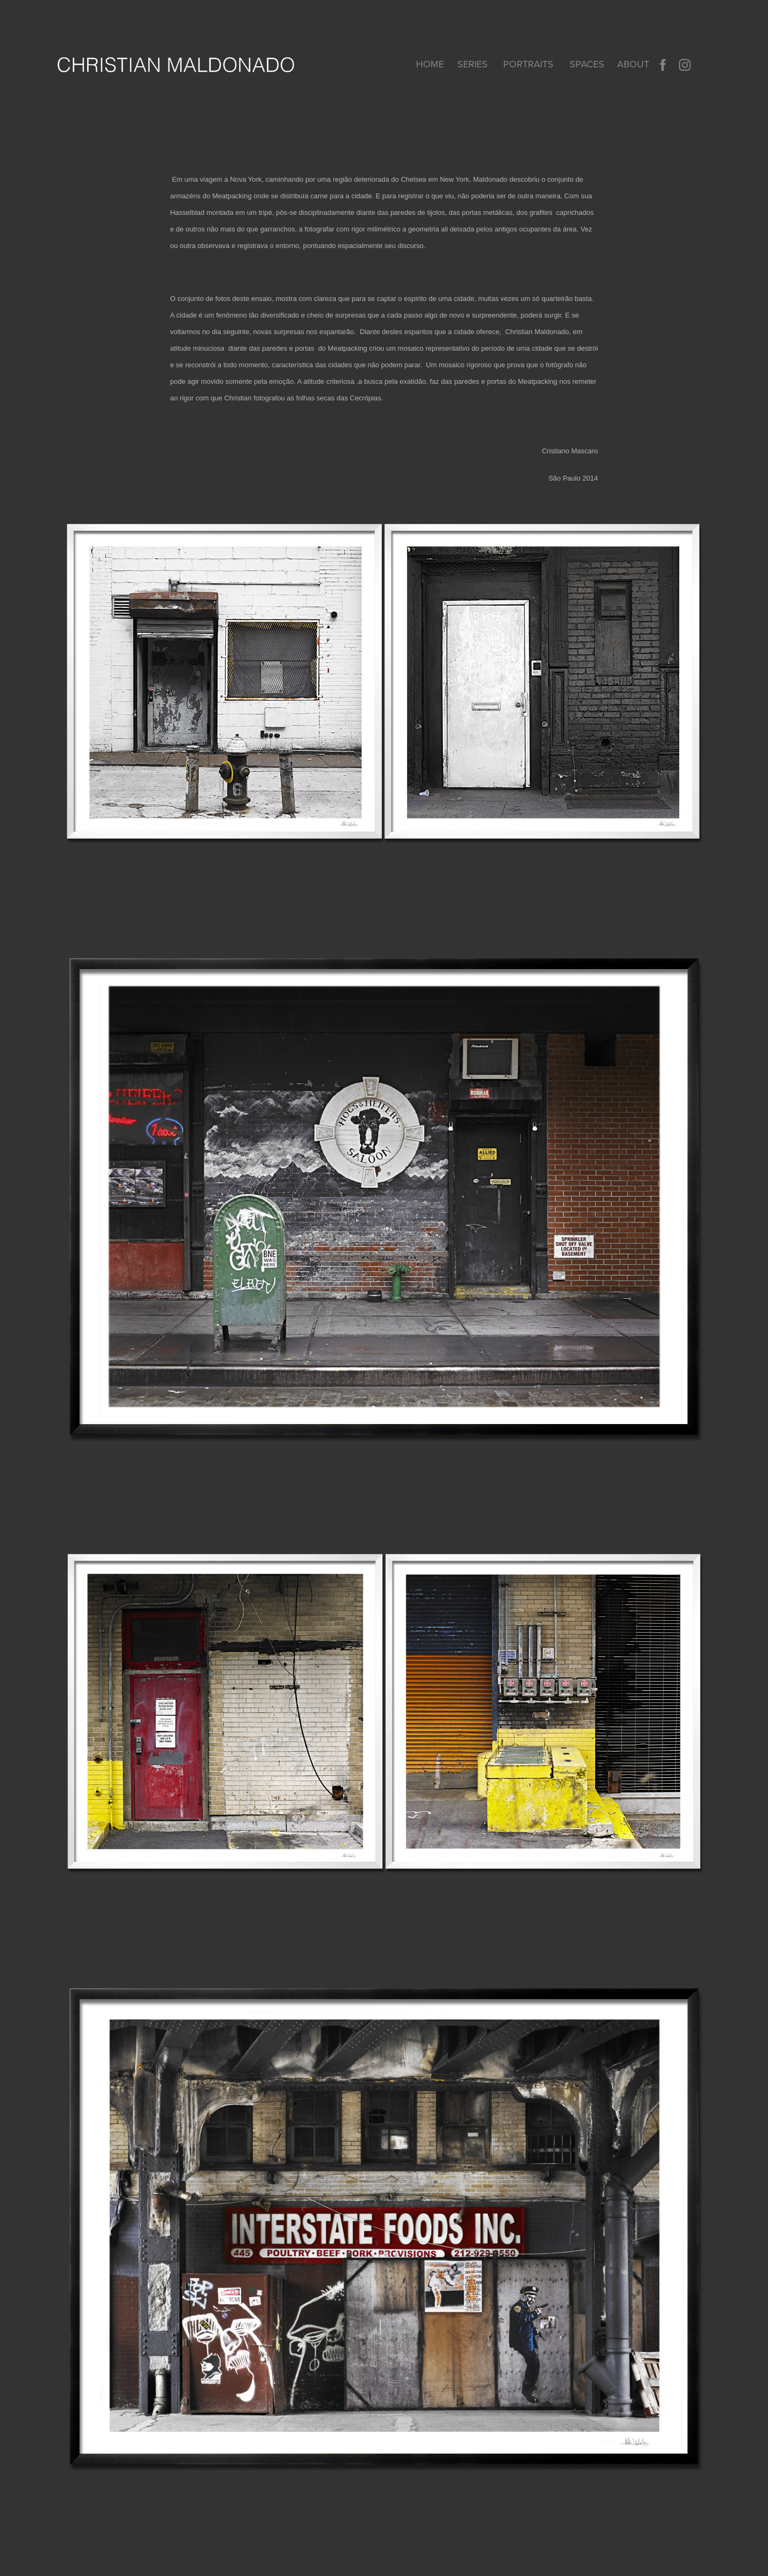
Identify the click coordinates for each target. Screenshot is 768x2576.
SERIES (472, 64)
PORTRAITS (528, 64)
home (430, 64)
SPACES (587, 64)
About (633, 64)
